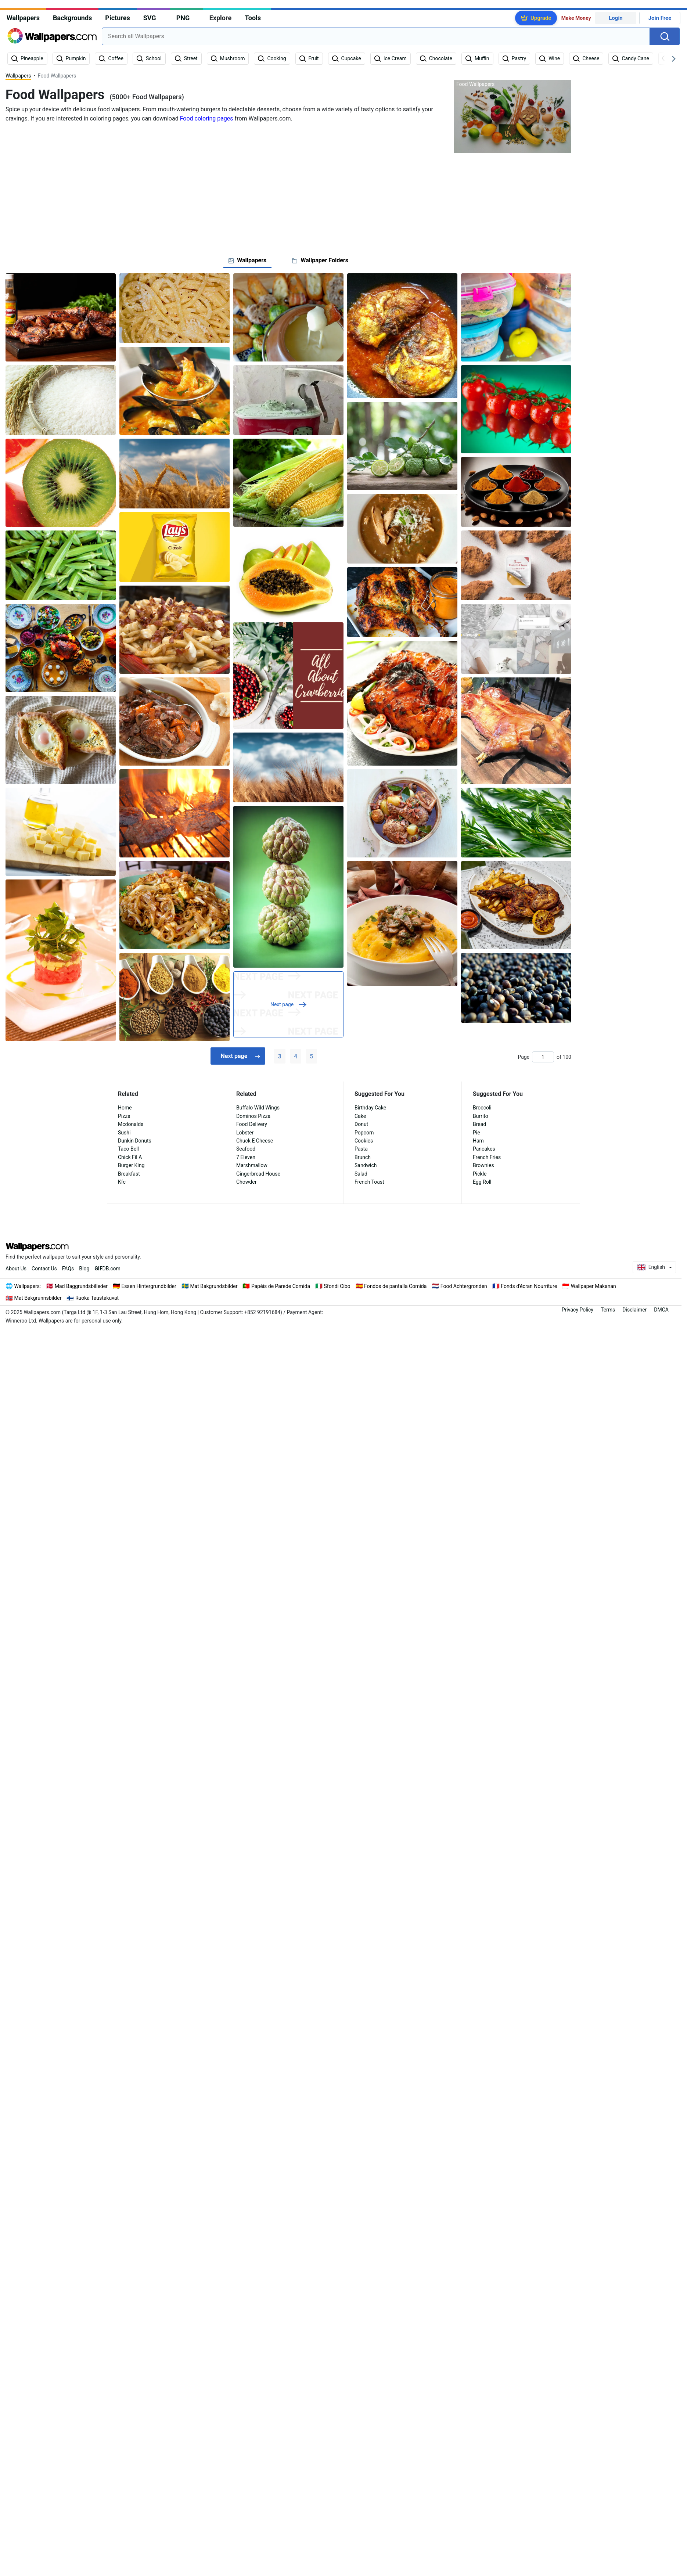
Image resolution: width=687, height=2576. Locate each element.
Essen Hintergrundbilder (148, 1286)
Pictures (117, 18)
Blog (84, 1268)
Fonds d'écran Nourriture (529, 1286)
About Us (16, 1268)
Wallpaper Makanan (593, 1286)
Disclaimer (634, 1310)
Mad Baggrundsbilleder (81, 1286)
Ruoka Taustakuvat (97, 1298)
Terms (608, 1310)
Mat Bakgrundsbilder (213, 1286)
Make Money (576, 18)
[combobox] (376, 36)
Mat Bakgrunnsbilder (38, 1298)
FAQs (68, 1268)
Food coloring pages (206, 118)
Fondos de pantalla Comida (395, 1286)
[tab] (247, 260)
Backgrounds (72, 18)
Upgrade (540, 18)
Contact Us (44, 1268)
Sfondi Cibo (337, 1286)
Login (616, 18)
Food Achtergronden (463, 1286)
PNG (183, 18)
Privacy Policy (577, 1310)
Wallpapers (23, 18)
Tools (253, 18)
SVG (149, 18)
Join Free (660, 18)
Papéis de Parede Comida (280, 1286)
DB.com (107, 1268)
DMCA (661, 1310)
